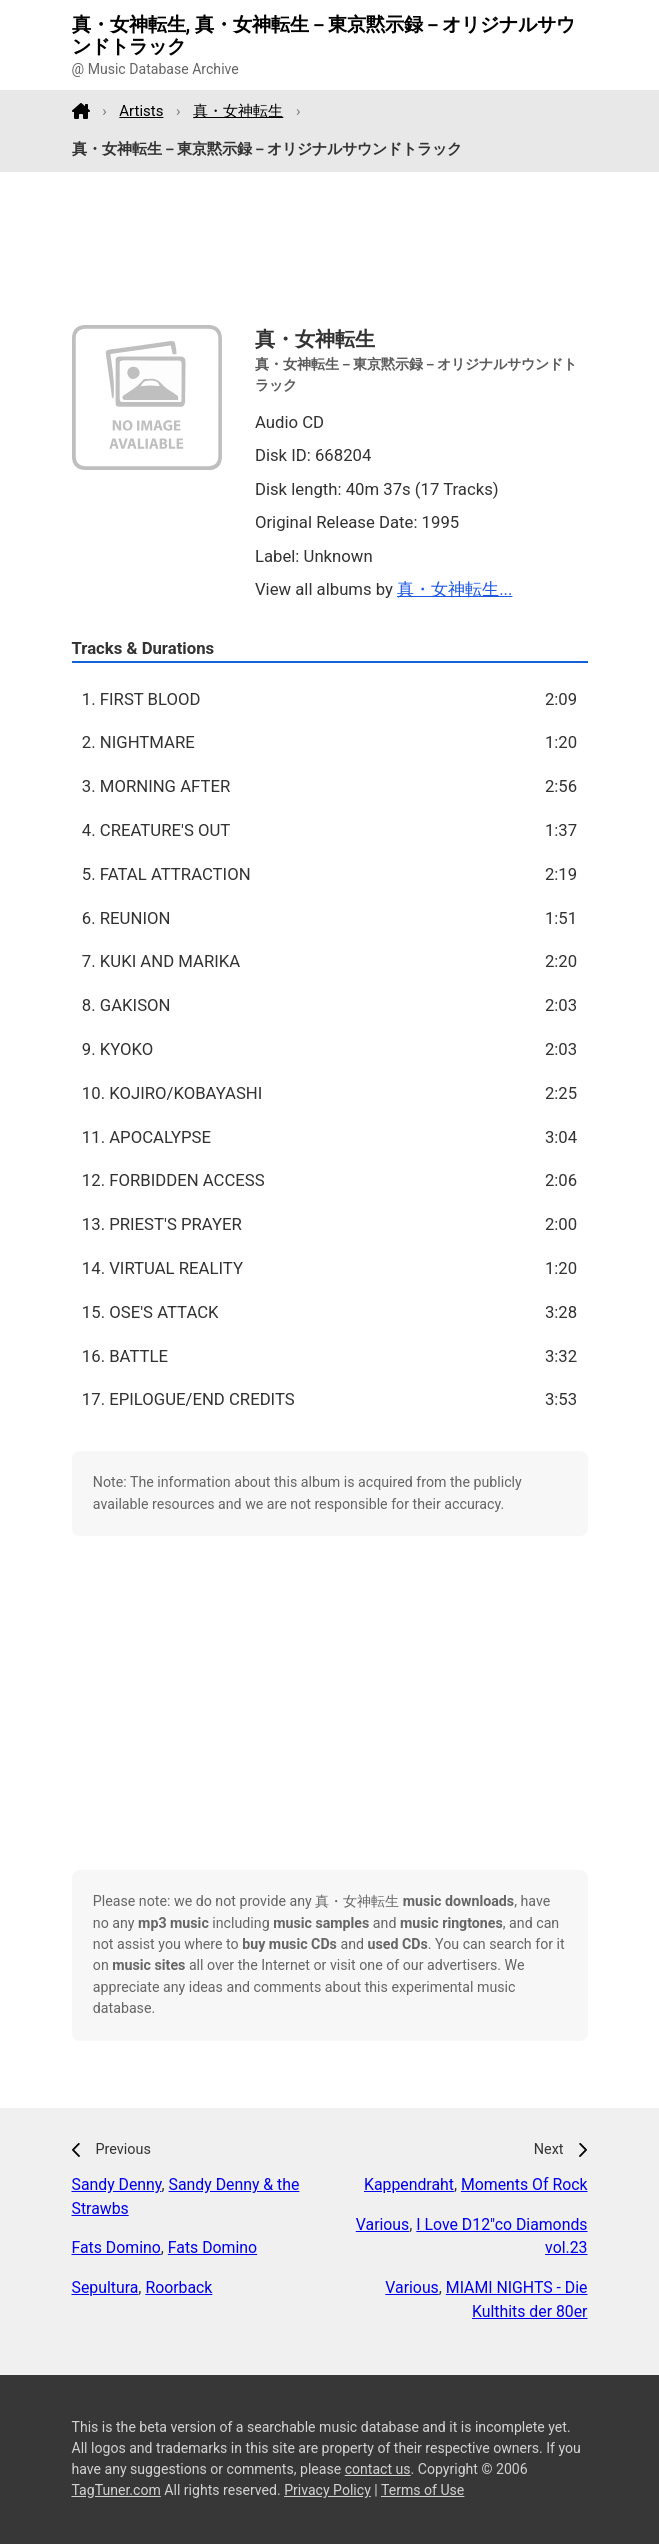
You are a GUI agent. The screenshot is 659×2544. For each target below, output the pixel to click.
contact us (378, 2469)
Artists (141, 111)
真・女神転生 (238, 111)
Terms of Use (422, 2490)
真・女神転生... (454, 589)
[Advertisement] (330, 249)
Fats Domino (116, 2247)
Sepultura (105, 2287)
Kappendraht (409, 2184)
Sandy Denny (117, 2184)
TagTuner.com (116, 2490)
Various (382, 2224)
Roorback (178, 2287)
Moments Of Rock (524, 2184)
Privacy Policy (327, 2490)
